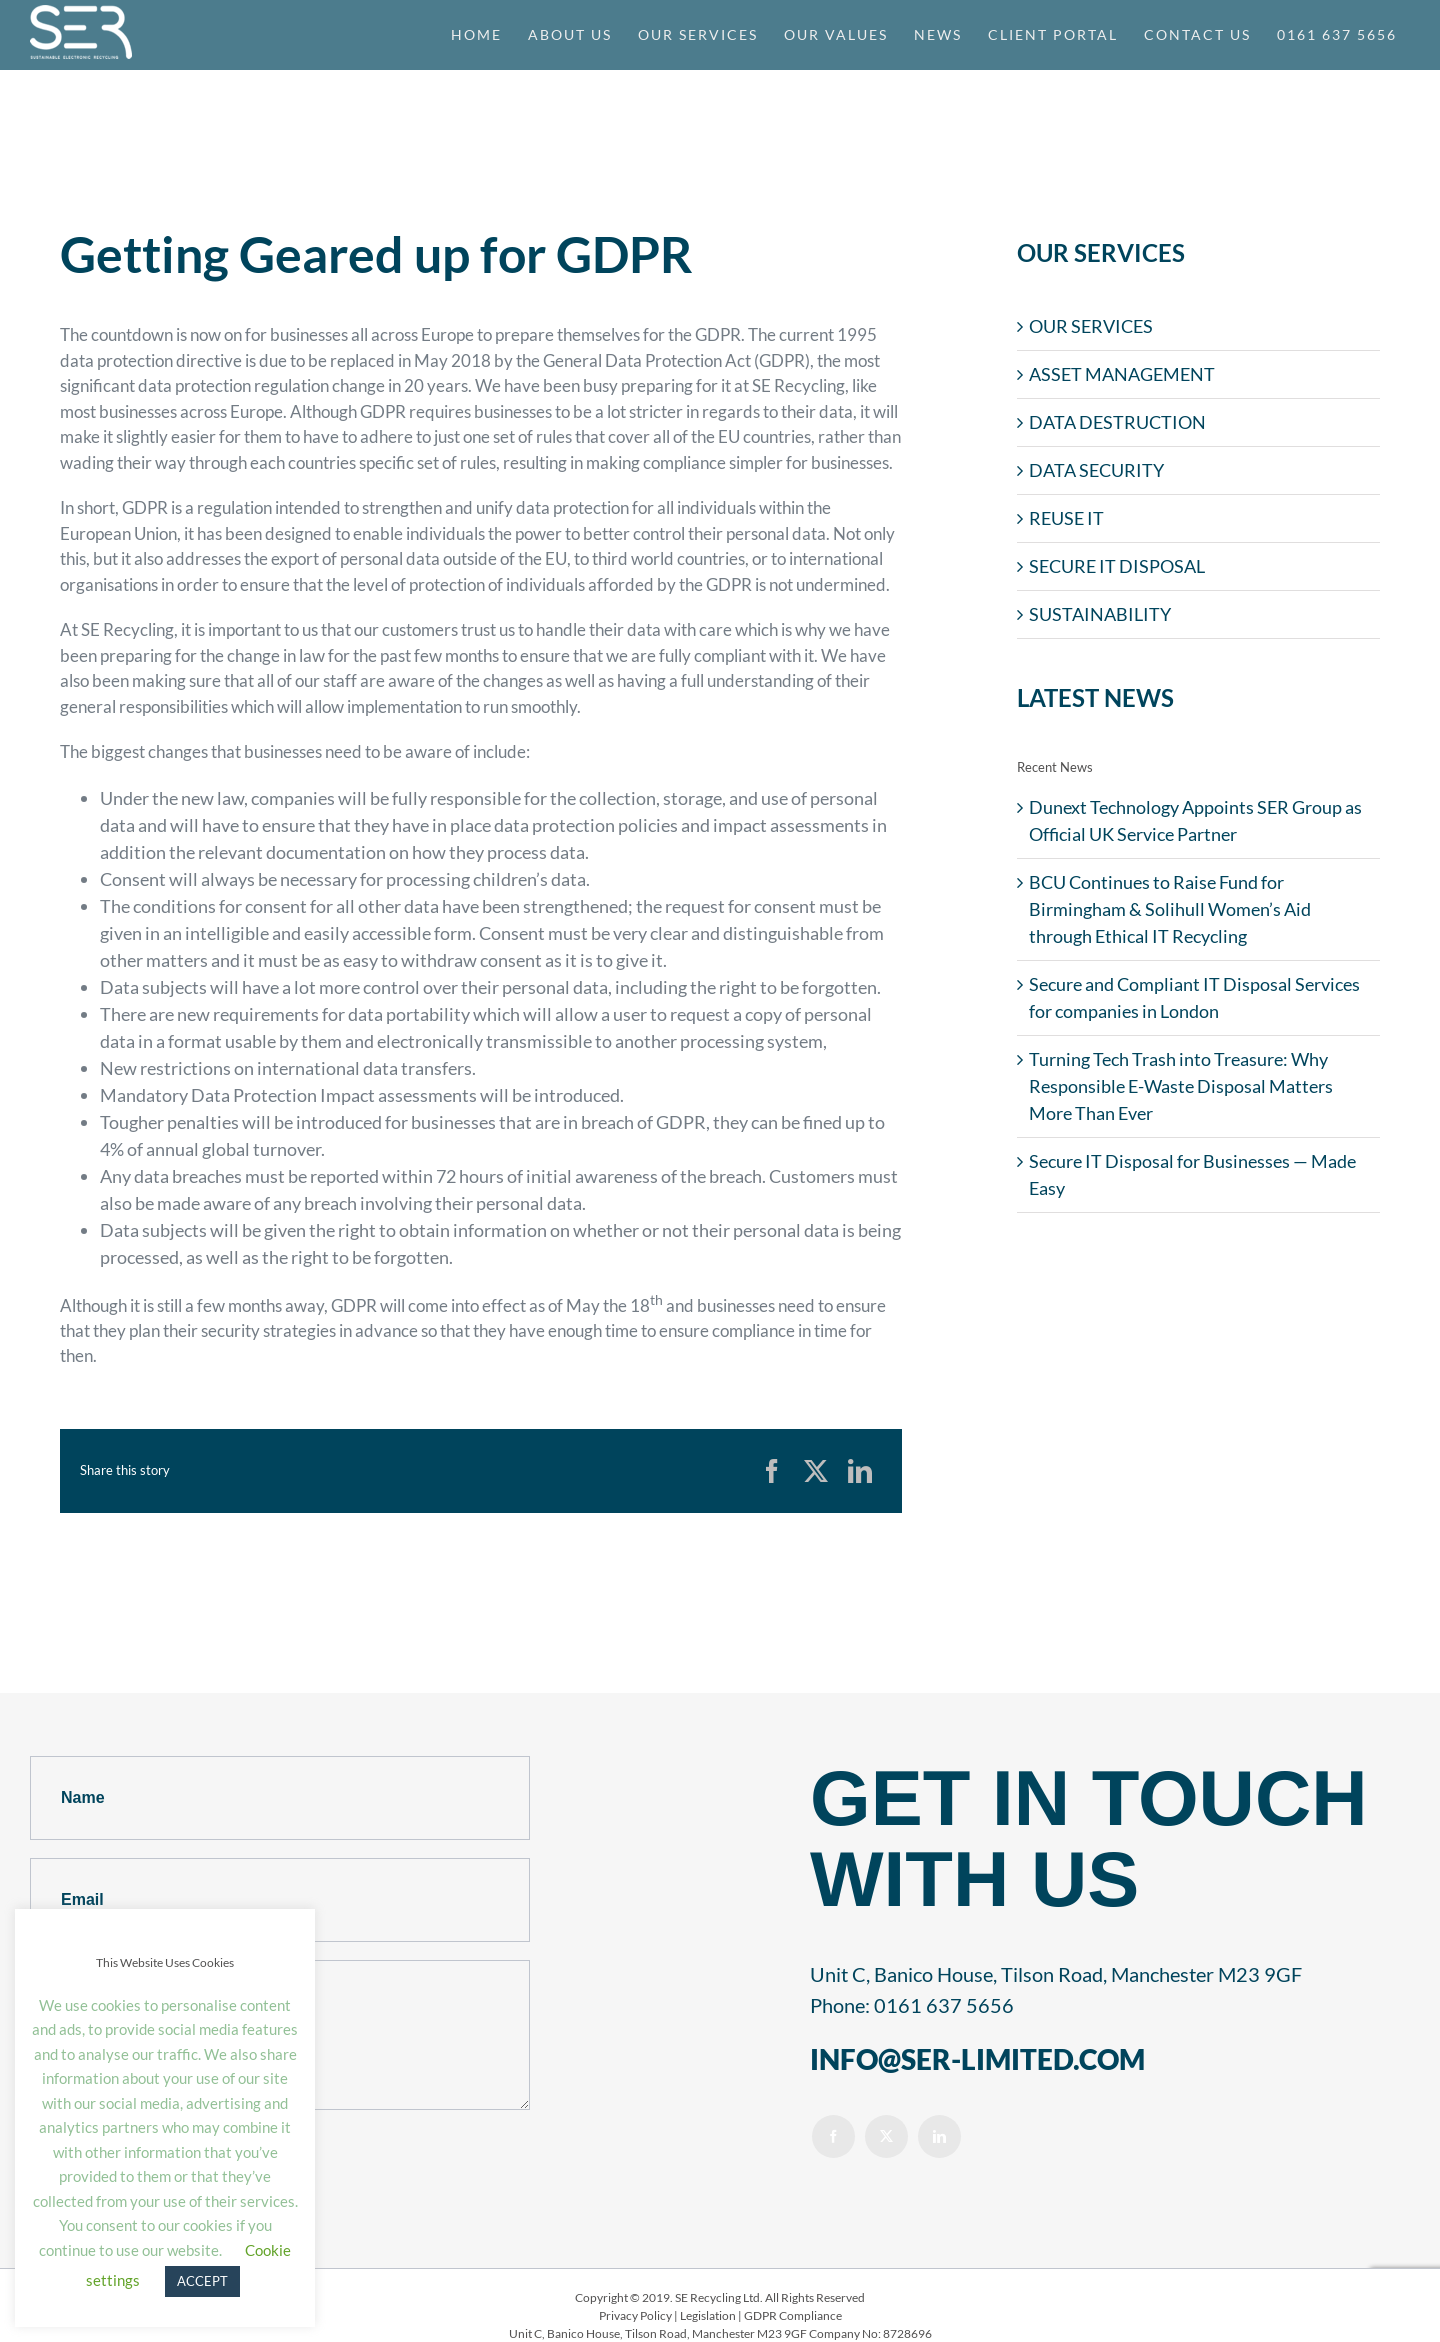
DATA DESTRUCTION (1117, 422)
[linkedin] (939, 2136)
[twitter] (886, 2136)
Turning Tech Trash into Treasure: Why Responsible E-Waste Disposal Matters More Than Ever (1181, 1086)
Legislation (708, 2315)
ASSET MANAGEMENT (1122, 374)
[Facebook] (772, 1471)
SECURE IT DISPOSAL (1117, 566)
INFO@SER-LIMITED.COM (977, 2059)
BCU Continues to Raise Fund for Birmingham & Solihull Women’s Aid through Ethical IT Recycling (1170, 909)
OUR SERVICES (1091, 326)
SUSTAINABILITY (1100, 614)
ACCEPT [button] (202, 2281)
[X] (816, 1471)
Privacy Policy (635, 2315)
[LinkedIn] (860, 1471)
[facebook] (833, 2136)
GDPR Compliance (793, 2315)
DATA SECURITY (1096, 470)
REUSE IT (1066, 518)
